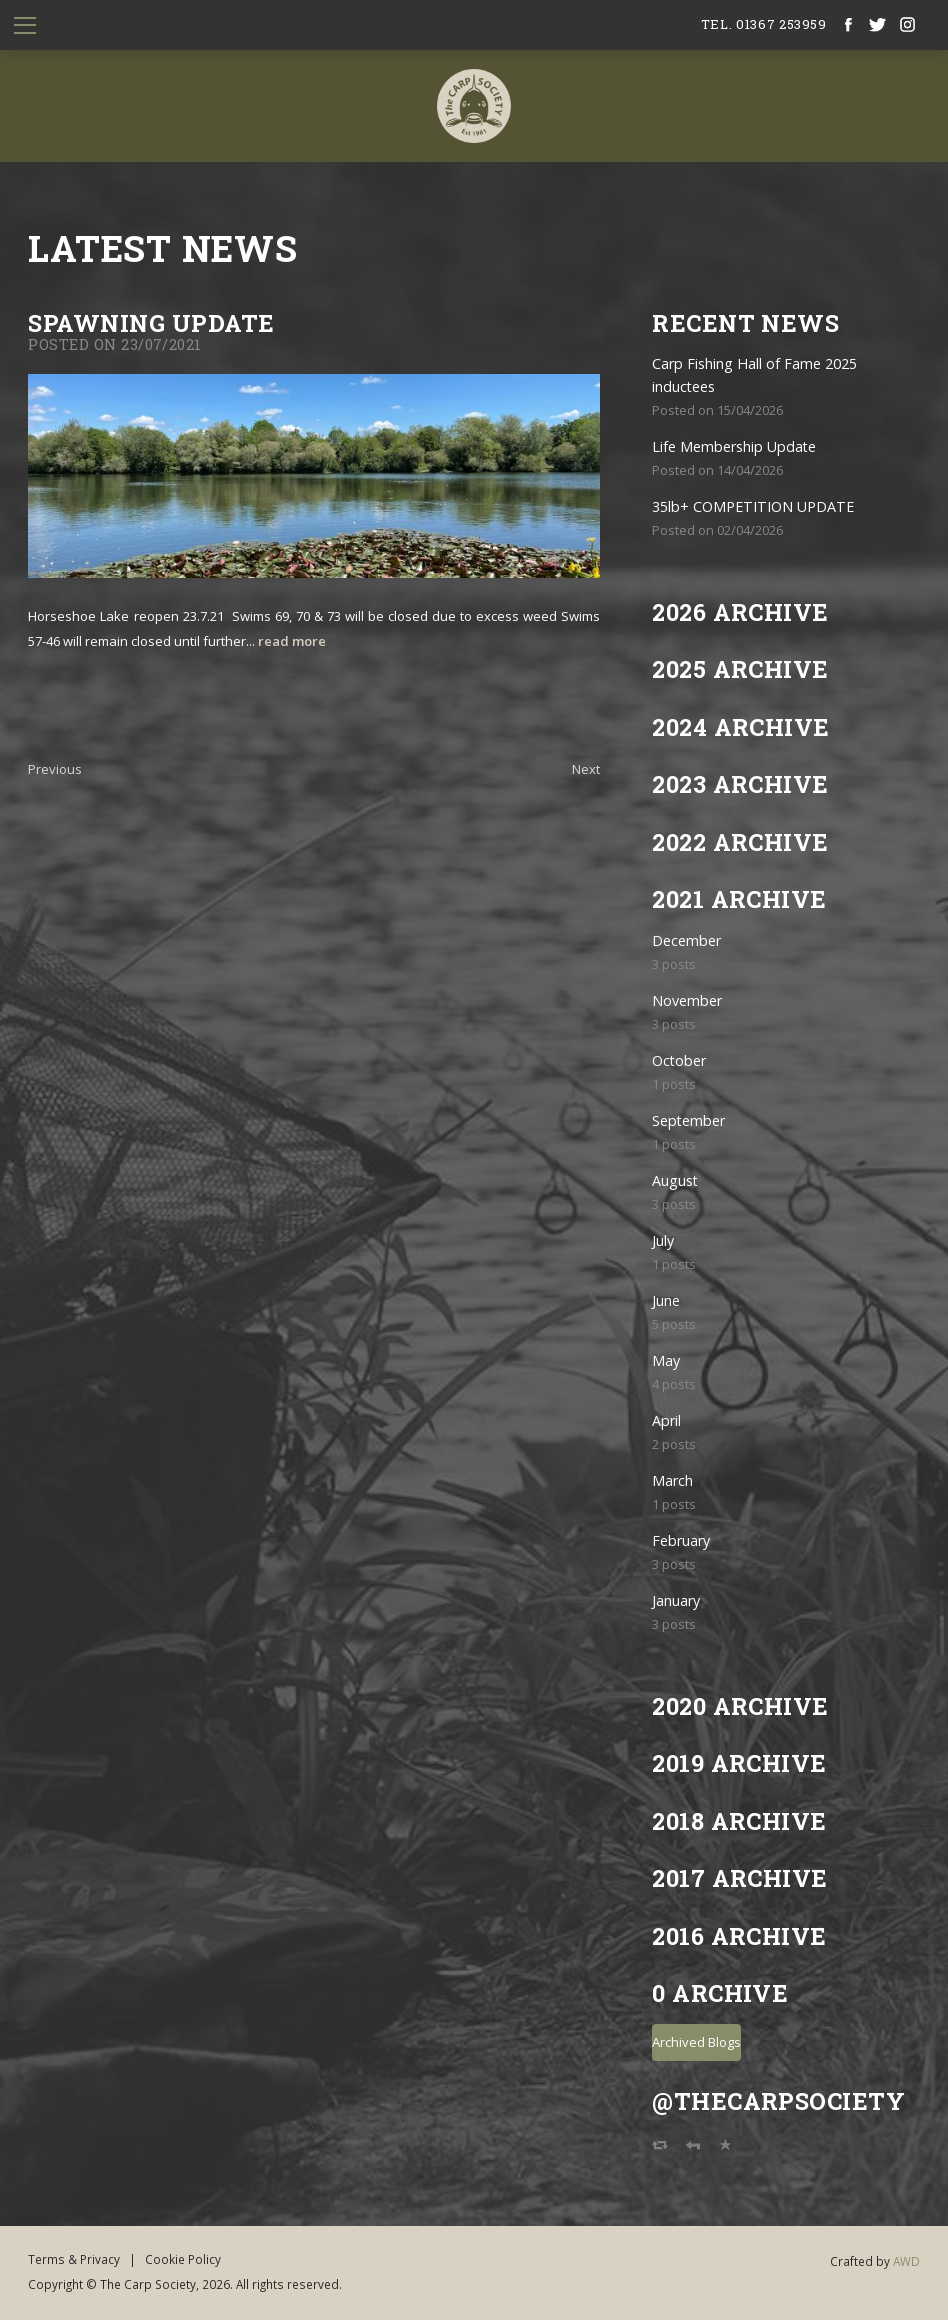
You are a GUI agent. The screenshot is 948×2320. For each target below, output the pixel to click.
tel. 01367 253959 (764, 24)
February (681, 1540)
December (686, 940)
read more (292, 641)
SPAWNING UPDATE (151, 322)
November (687, 1000)
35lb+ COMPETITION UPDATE (753, 506)
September (688, 1120)
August (675, 1180)
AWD (906, 2261)
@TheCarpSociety (778, 2100)
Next (586, 769)
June (666, 1300)
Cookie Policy (183, 2259)
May (666, 1360)
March (672, 1480)
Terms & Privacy (74, 2259)
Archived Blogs (696, 2042)
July (663, 1240)
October (679, 1060)
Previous (55, 769)
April (666, 1420)
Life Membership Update (734, 446)
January (676, 1600)
